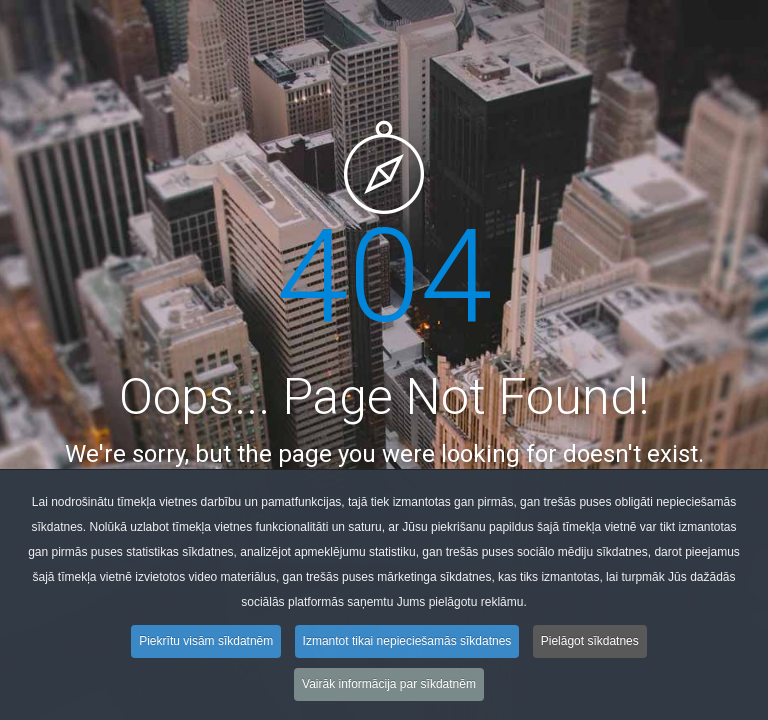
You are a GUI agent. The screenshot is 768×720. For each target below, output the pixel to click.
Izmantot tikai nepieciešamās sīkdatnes (407, 644)
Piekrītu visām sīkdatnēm (206, 644)
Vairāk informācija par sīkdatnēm (389, 687)
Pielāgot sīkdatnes (590, 644)
